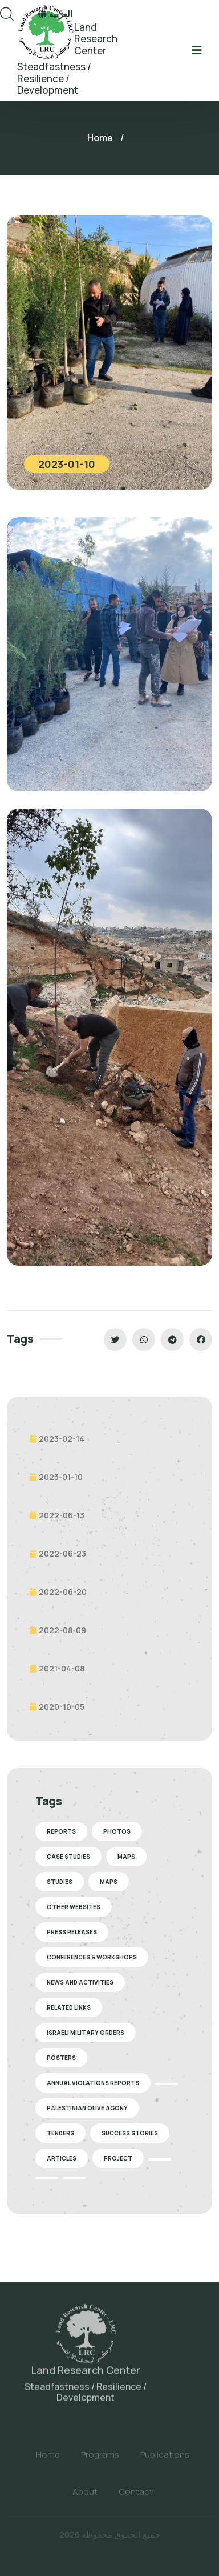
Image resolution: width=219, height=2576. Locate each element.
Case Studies (68, 1857)
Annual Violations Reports (93, 2083)
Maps (126, 1857)
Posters (61, 2058)
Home (100, 137)
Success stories (130, 2133)
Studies (59, 1882)
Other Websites (73, 1907)
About (85, 2497)
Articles (61, 2158)
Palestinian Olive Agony (87, 2108)
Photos (117, 1831)
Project (118, 2158)
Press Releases (72, 1932)
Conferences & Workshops (92, 1957)
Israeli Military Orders (85, 2033)
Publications (164, 2460)
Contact (136, 2497)
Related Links (69, 2007)
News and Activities (80, 1982)
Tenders (60, 2133)
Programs (100, 2460)
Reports (61, 1831)
